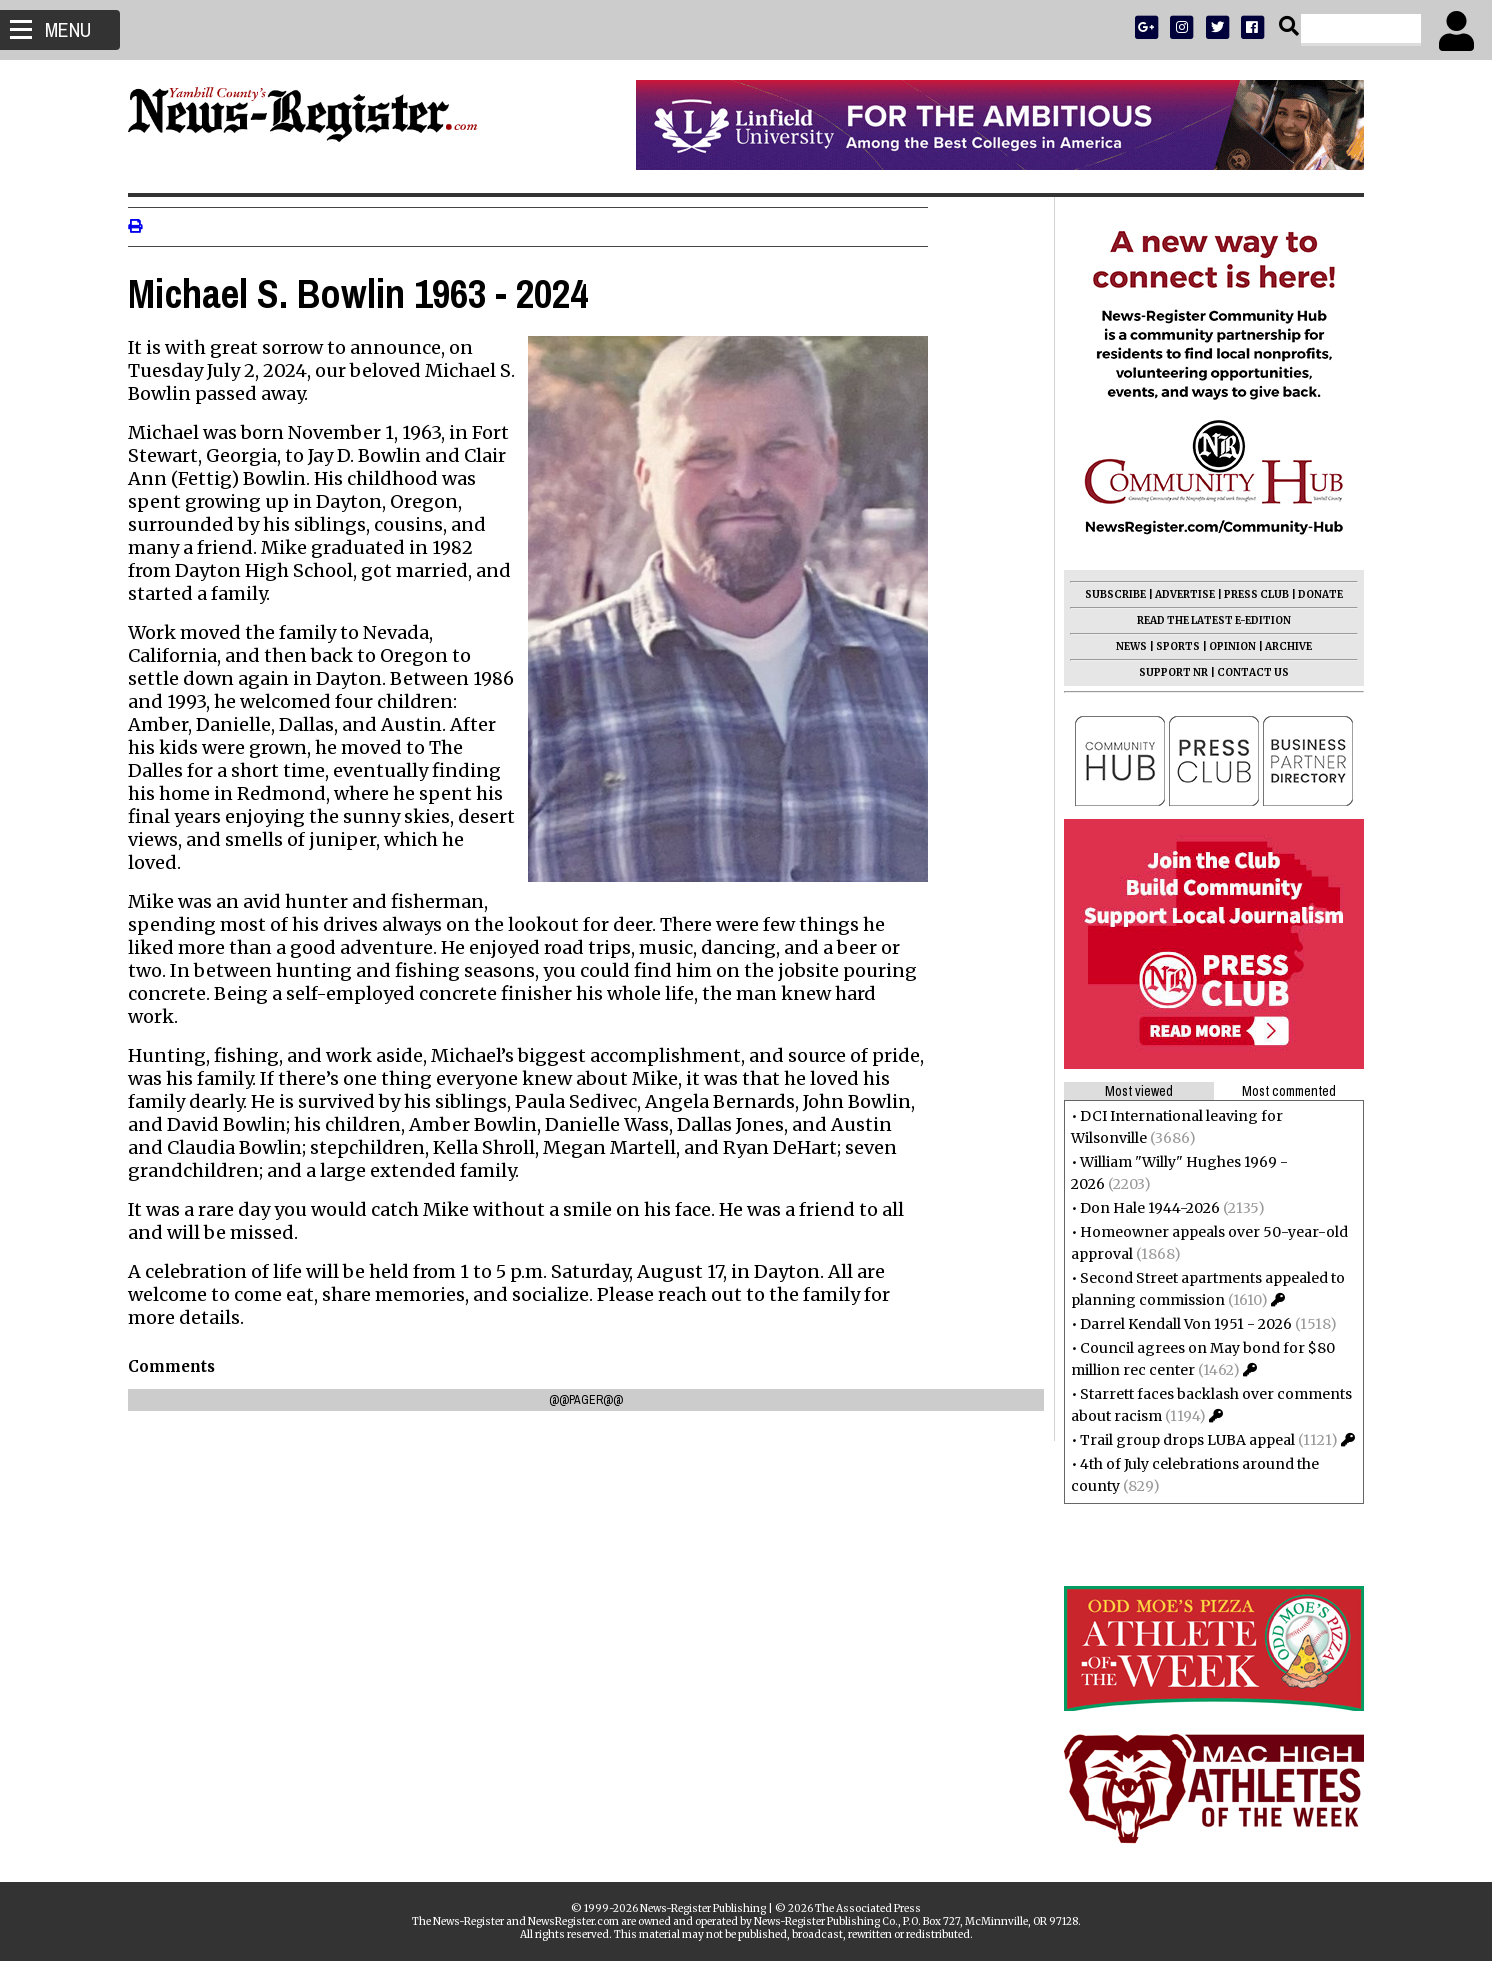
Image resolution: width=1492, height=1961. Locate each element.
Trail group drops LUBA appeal (1179, 1440)
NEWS (1123, 646)
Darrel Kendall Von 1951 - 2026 (1178, 1324)
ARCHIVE (1280, 646)
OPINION (1224, 646)
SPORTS (1170, 646)
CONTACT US (1245, 672)
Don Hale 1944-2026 (1142, 1208)
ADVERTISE (1177, 594)
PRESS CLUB (1248, 594)
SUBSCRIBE (1107, 594)
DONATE (1312, 594)
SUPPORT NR (1165, 672)
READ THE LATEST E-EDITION (1206, 620)
